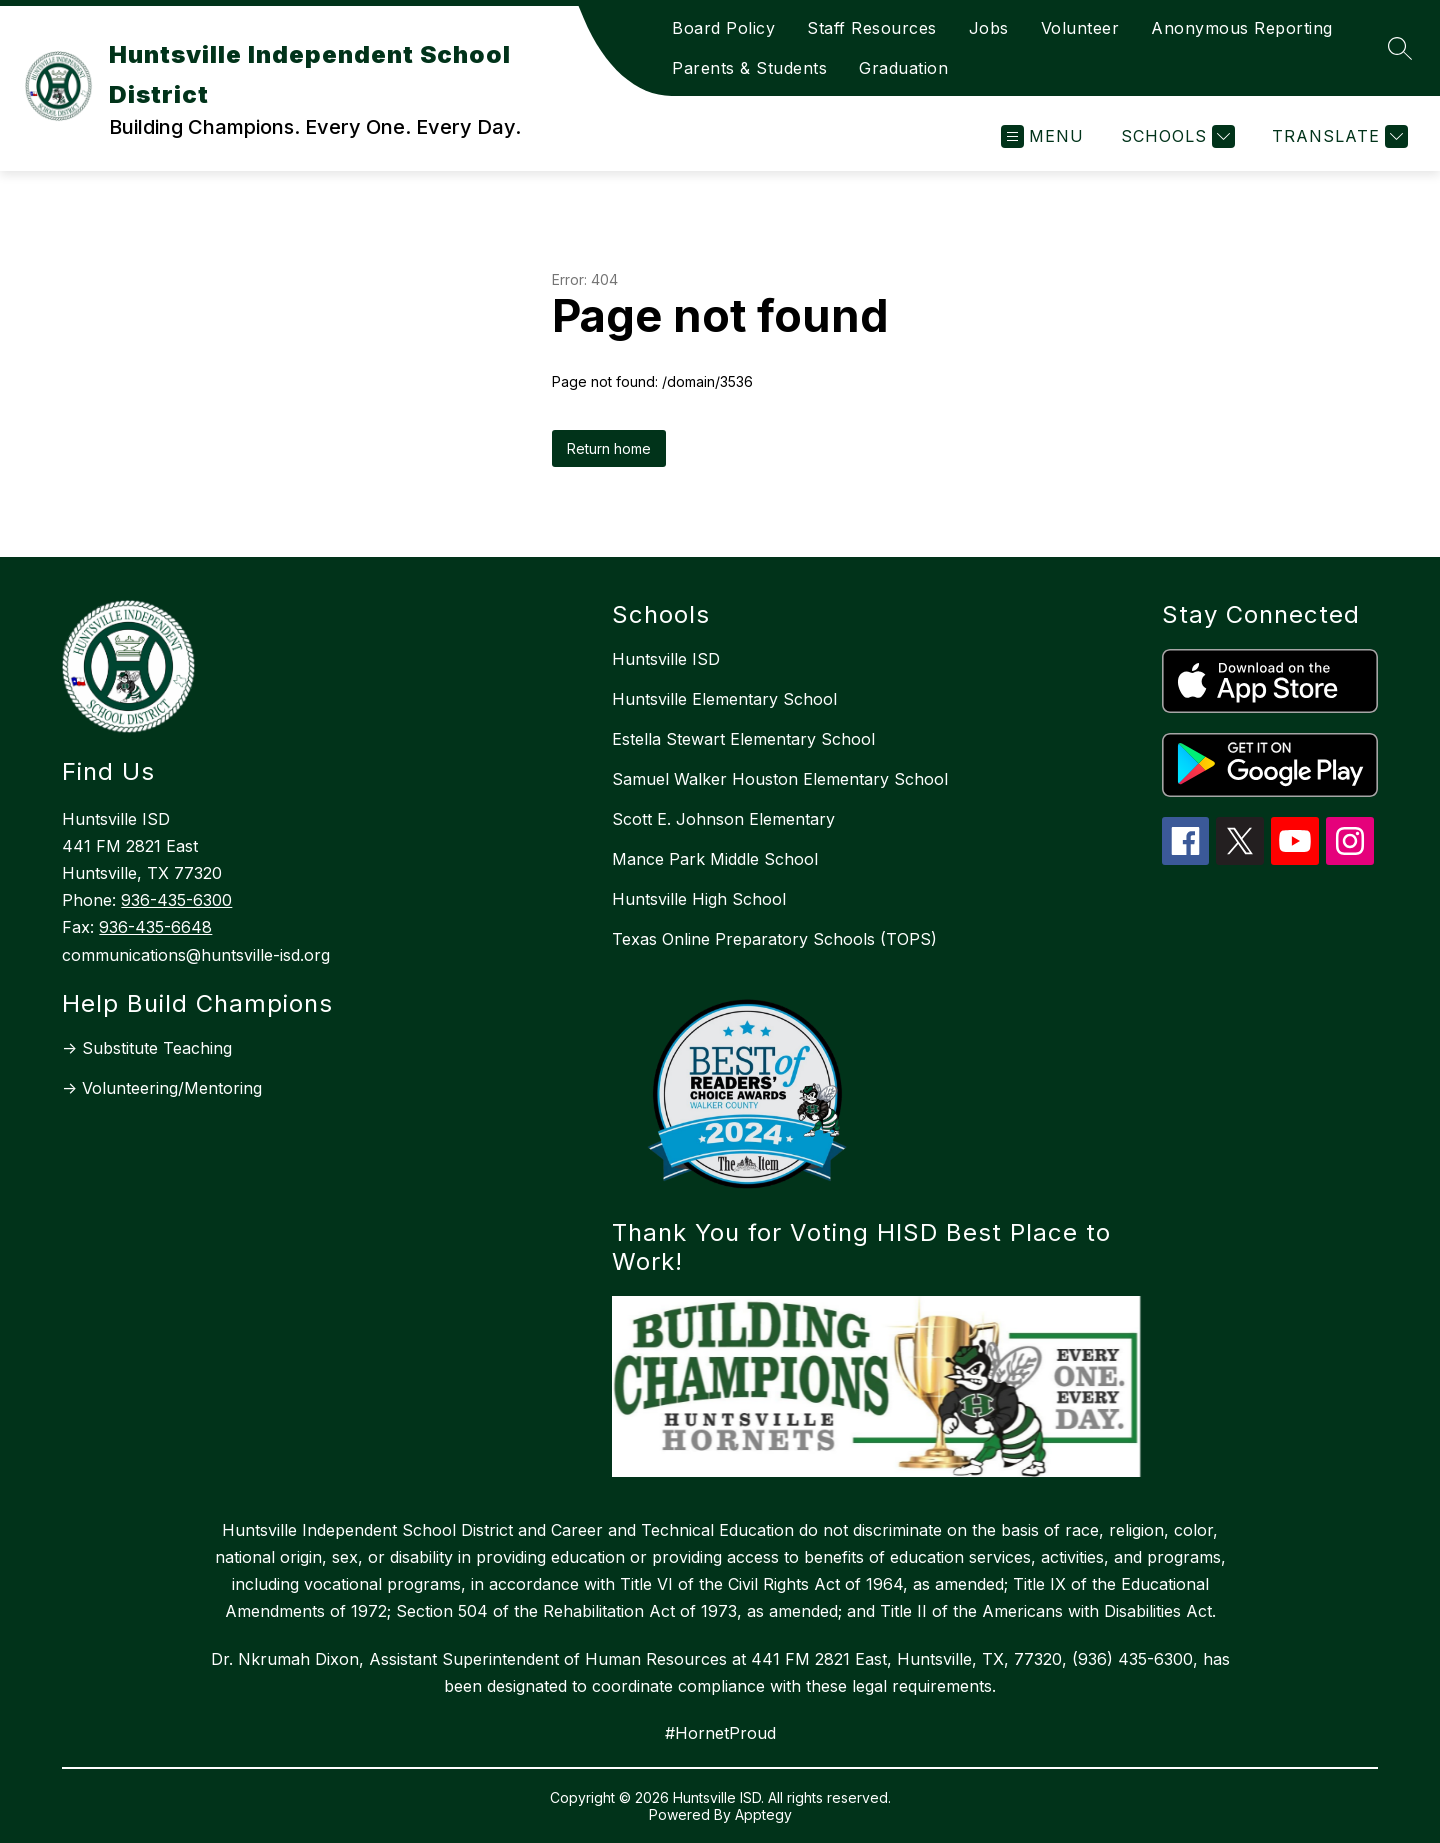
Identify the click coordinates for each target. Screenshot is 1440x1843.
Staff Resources (872, 28)
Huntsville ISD (666, 659)
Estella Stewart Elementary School (743, 739)
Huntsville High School (699, 899)
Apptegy (763, 1814)
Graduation (903, 68)
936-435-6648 (155, 927)
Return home (609, 448)
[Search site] (1400, 48)
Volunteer (1080, 28)
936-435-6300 (176, 900)
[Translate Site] (1337, 136)
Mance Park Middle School (715, 859)
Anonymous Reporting (1242, 28)
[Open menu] (1042, 136)
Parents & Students (749, 68)
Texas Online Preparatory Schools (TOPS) (774, 939)
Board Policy (723, 28)
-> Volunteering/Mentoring (162, 1088)
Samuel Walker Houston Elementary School (780, 779)
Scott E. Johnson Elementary (723, 819)
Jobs (989, 28)
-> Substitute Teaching (147, 1048)
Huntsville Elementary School (724, 699)
